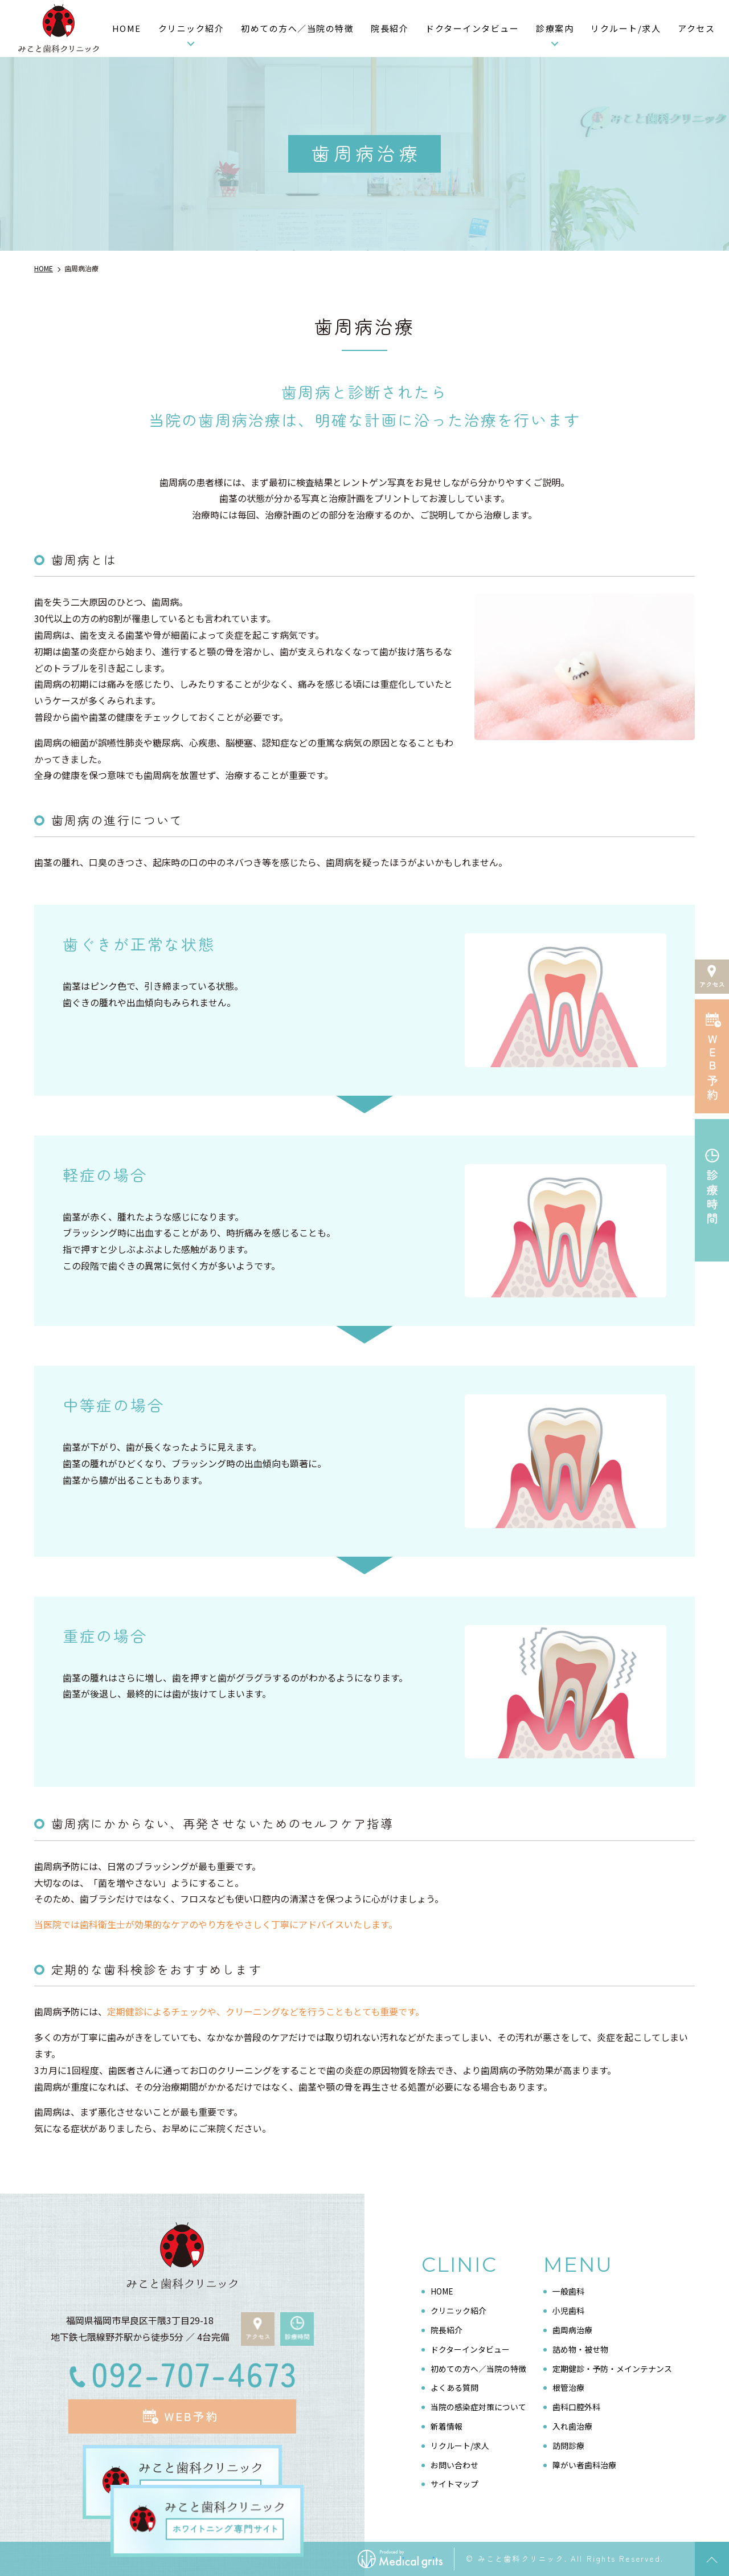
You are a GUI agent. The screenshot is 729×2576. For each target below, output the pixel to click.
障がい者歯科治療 (584, 2464)
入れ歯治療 (572, 2425)
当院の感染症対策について (478, 2406)
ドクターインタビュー (472, 28)
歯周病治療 (572, 2329)
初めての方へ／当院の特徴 (297, 28)
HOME (126, 28)
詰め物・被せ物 (580, 2348)
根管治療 (568, 2387)
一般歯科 (568, 2291)
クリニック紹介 (191, 28)
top (712, 2559)
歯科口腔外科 (576, 2406)
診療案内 (555, 28)
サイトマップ (454, 2483)
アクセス (696, 28)
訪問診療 (568, 2445)
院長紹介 (389, 28)
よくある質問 (454, 2387)
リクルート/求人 (626, 28)
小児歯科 (568, 2310)
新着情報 (446, 2425)
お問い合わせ (454, 2464)
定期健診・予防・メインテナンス (612, 2368)
